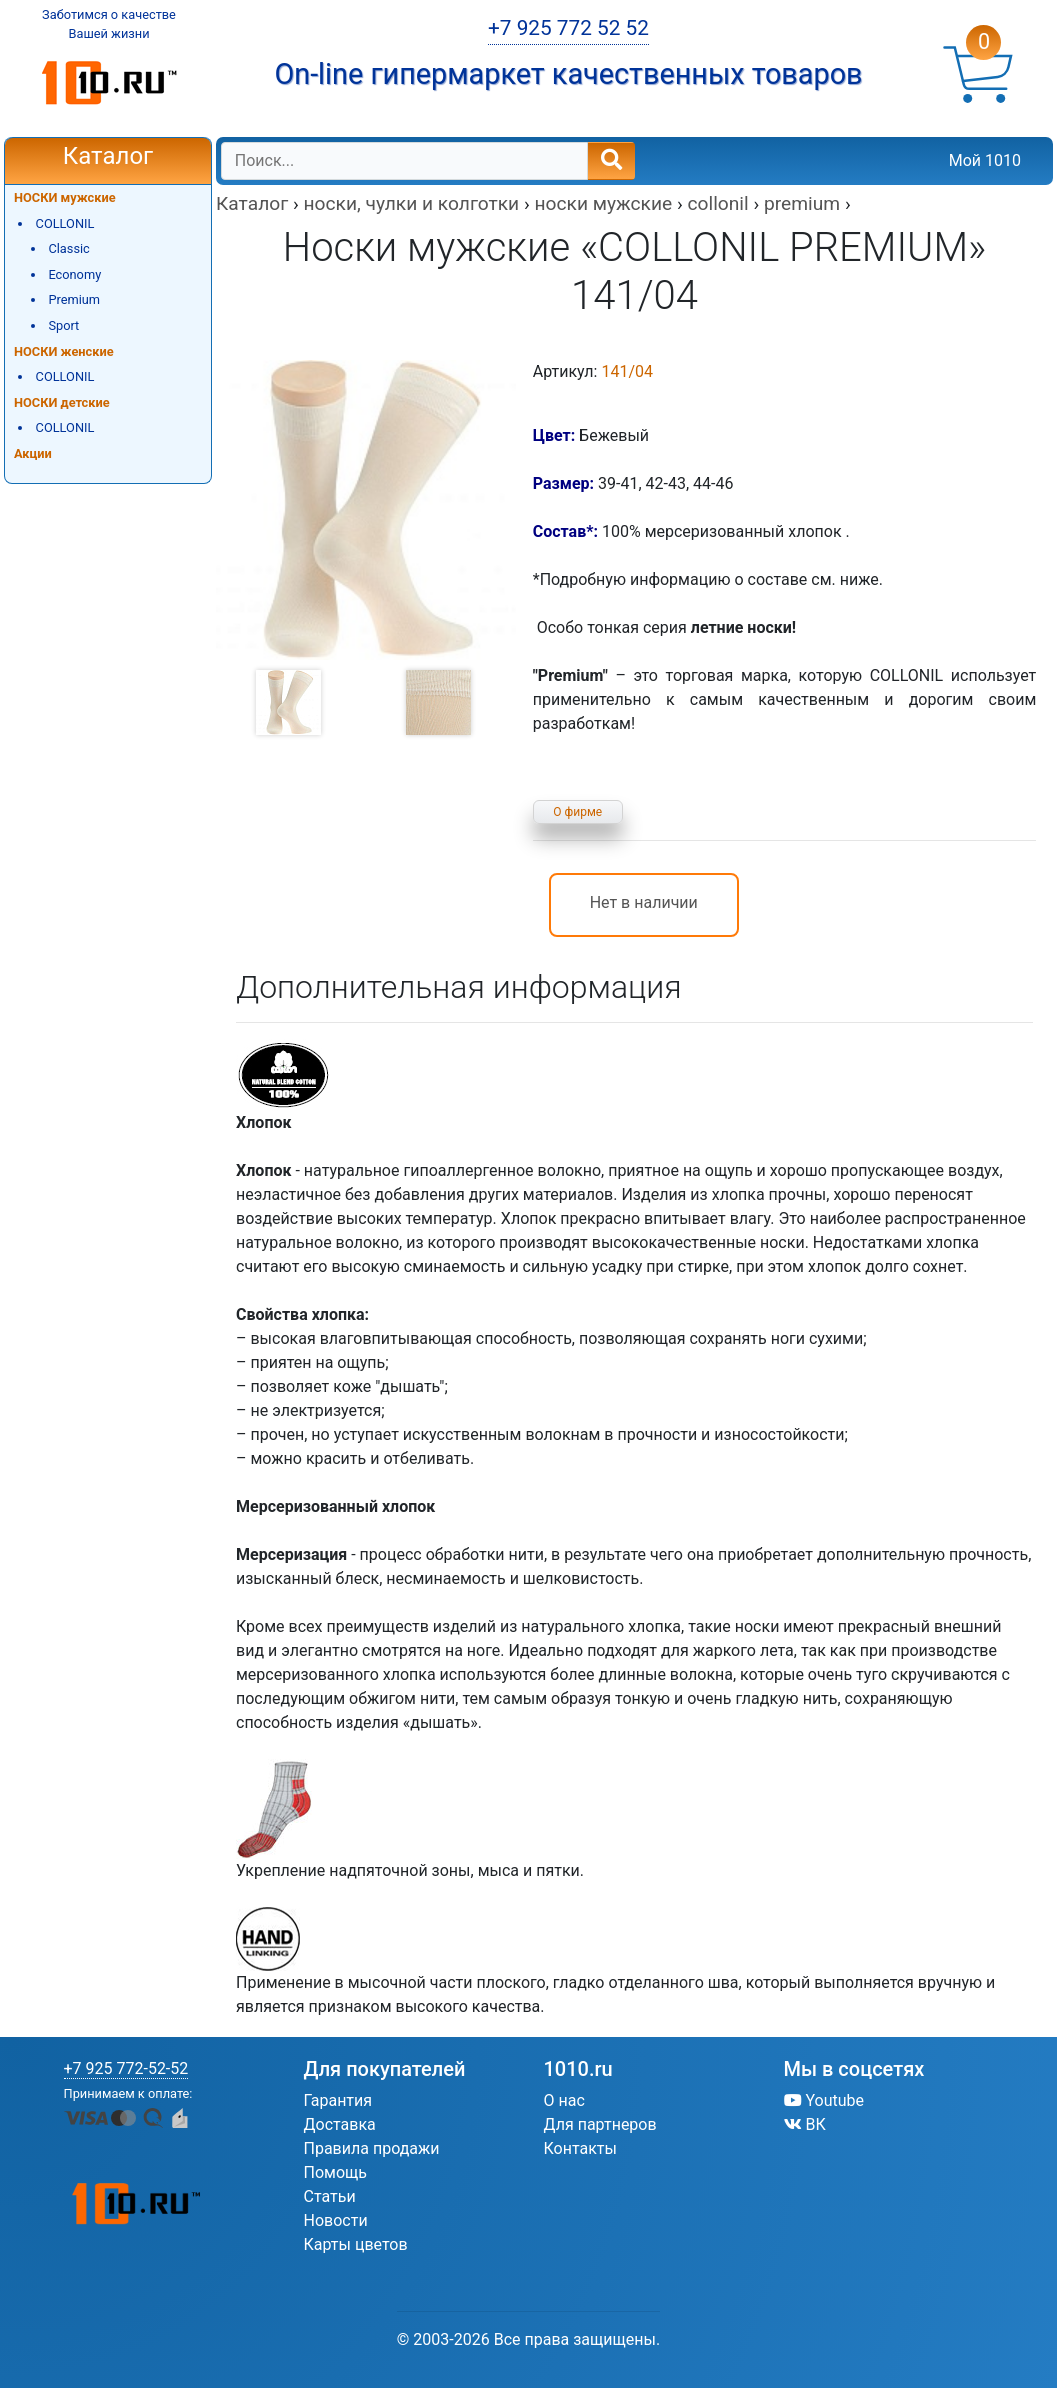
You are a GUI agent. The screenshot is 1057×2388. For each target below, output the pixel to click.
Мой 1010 (985, 160)
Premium (74, 299)
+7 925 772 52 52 (568, 28)
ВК (805, 2124)
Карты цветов (356, 2244)
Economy (74, 274)
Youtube (824, 2100)
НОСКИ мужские (65, 197)
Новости (336, 2220)
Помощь (335, 2172)
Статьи (330, 2196)
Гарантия (338, 2100)
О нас (564, 2100)
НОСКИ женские (64, 351)
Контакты (580, 2148)
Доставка (340, 2124)
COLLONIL (65, 223)
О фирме (577, 812)
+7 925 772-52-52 (126, 2068)
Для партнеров (600, 2124)
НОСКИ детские (62, 402)
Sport (63, 325)
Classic (68, 248)
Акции (33, 453)
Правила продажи (372, 2148)
